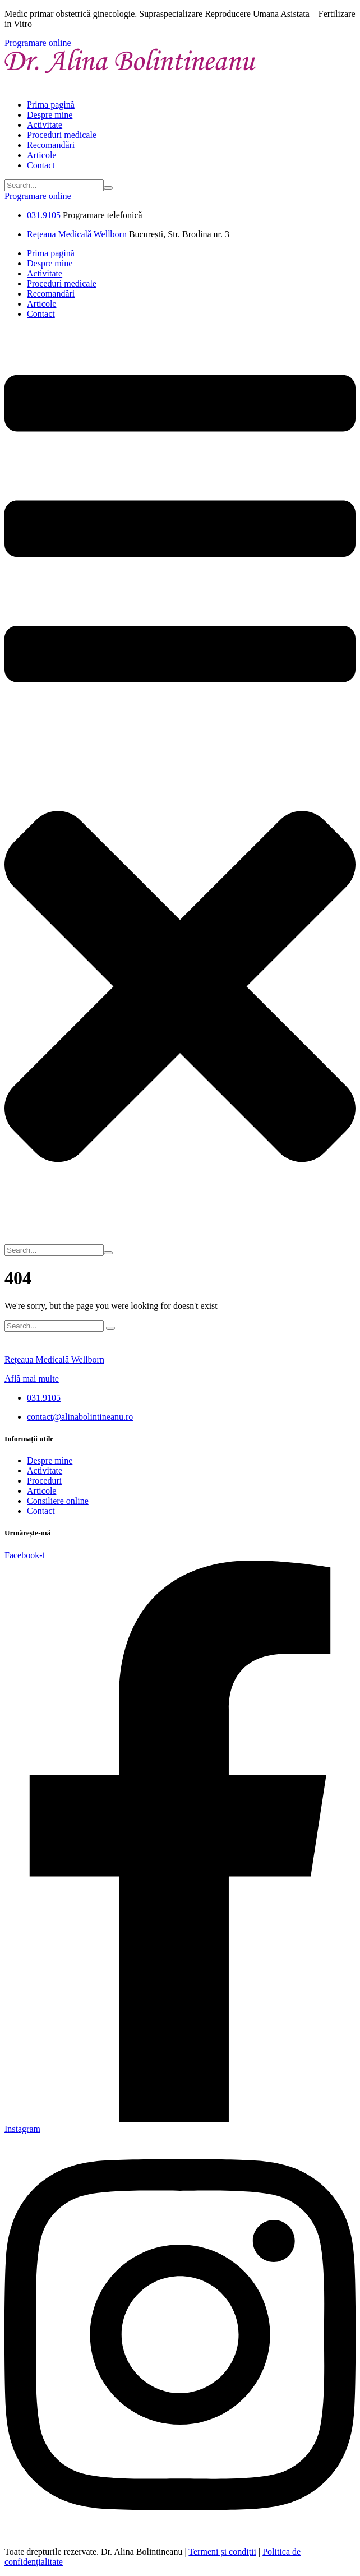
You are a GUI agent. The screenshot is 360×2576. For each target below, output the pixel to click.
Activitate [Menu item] (44, 125)
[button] (37, 43)
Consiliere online (58, 1501)
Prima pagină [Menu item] (51, 104)
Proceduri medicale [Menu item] (61, 135)
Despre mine (49, 1460)
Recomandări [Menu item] (51, 145)
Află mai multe (31, 1378)
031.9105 (44, 215)
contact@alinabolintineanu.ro (80, 1416)
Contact (41, 1511)
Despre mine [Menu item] (49, 114)
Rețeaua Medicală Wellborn (77, 234)
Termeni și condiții (222, 2551)
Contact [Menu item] (41, 165)
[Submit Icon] (108, 188)
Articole (41, 1490)
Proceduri (44, 1480)
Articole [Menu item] (41, 155)
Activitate (44, 1470)
